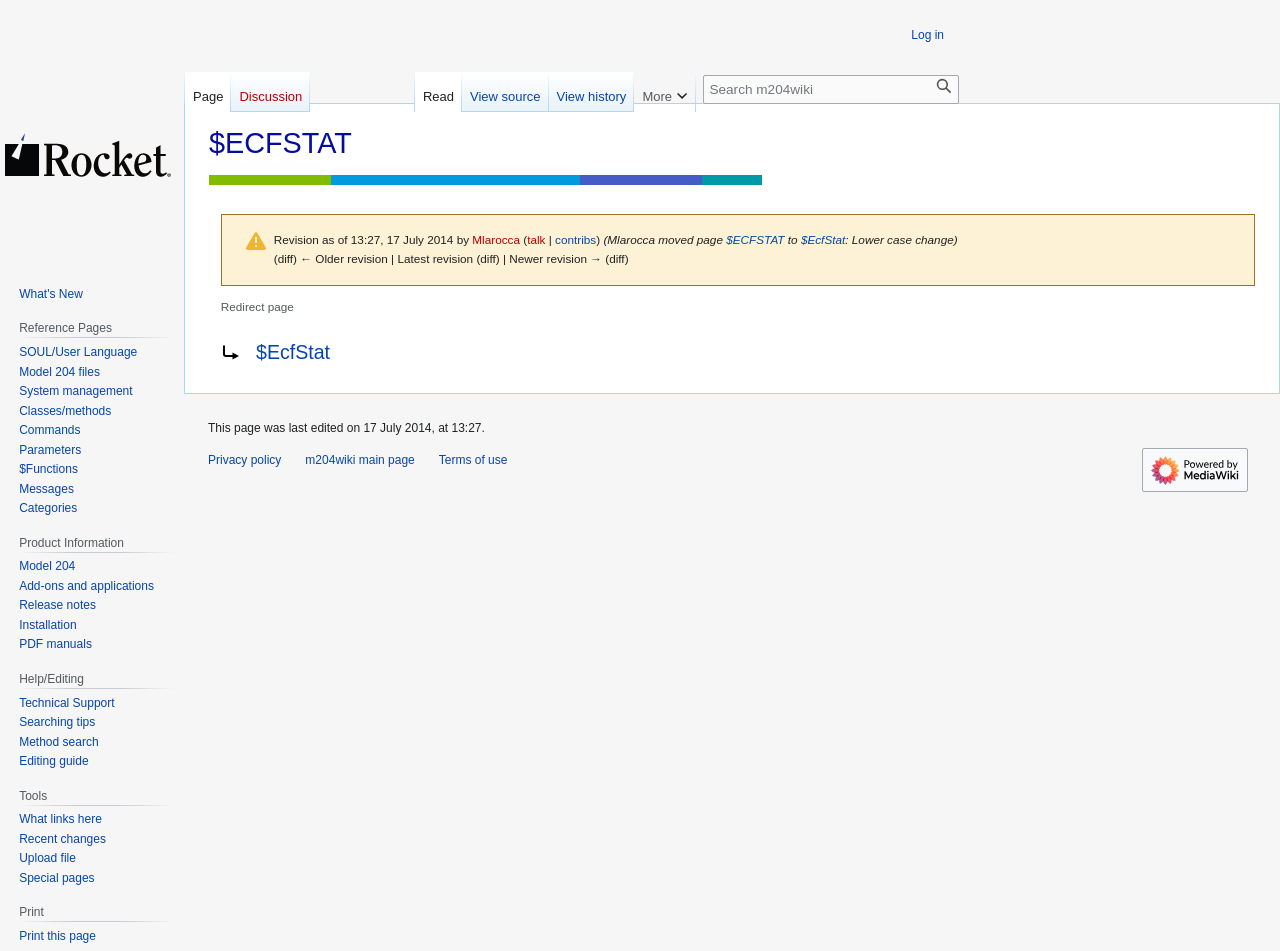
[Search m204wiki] (831, 89)
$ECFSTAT (755, 239)
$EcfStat (823, 239)
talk (536, 239)
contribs (575, 239)
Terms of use (473, 460)
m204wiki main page (359, 460)
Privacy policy (244, 460)
